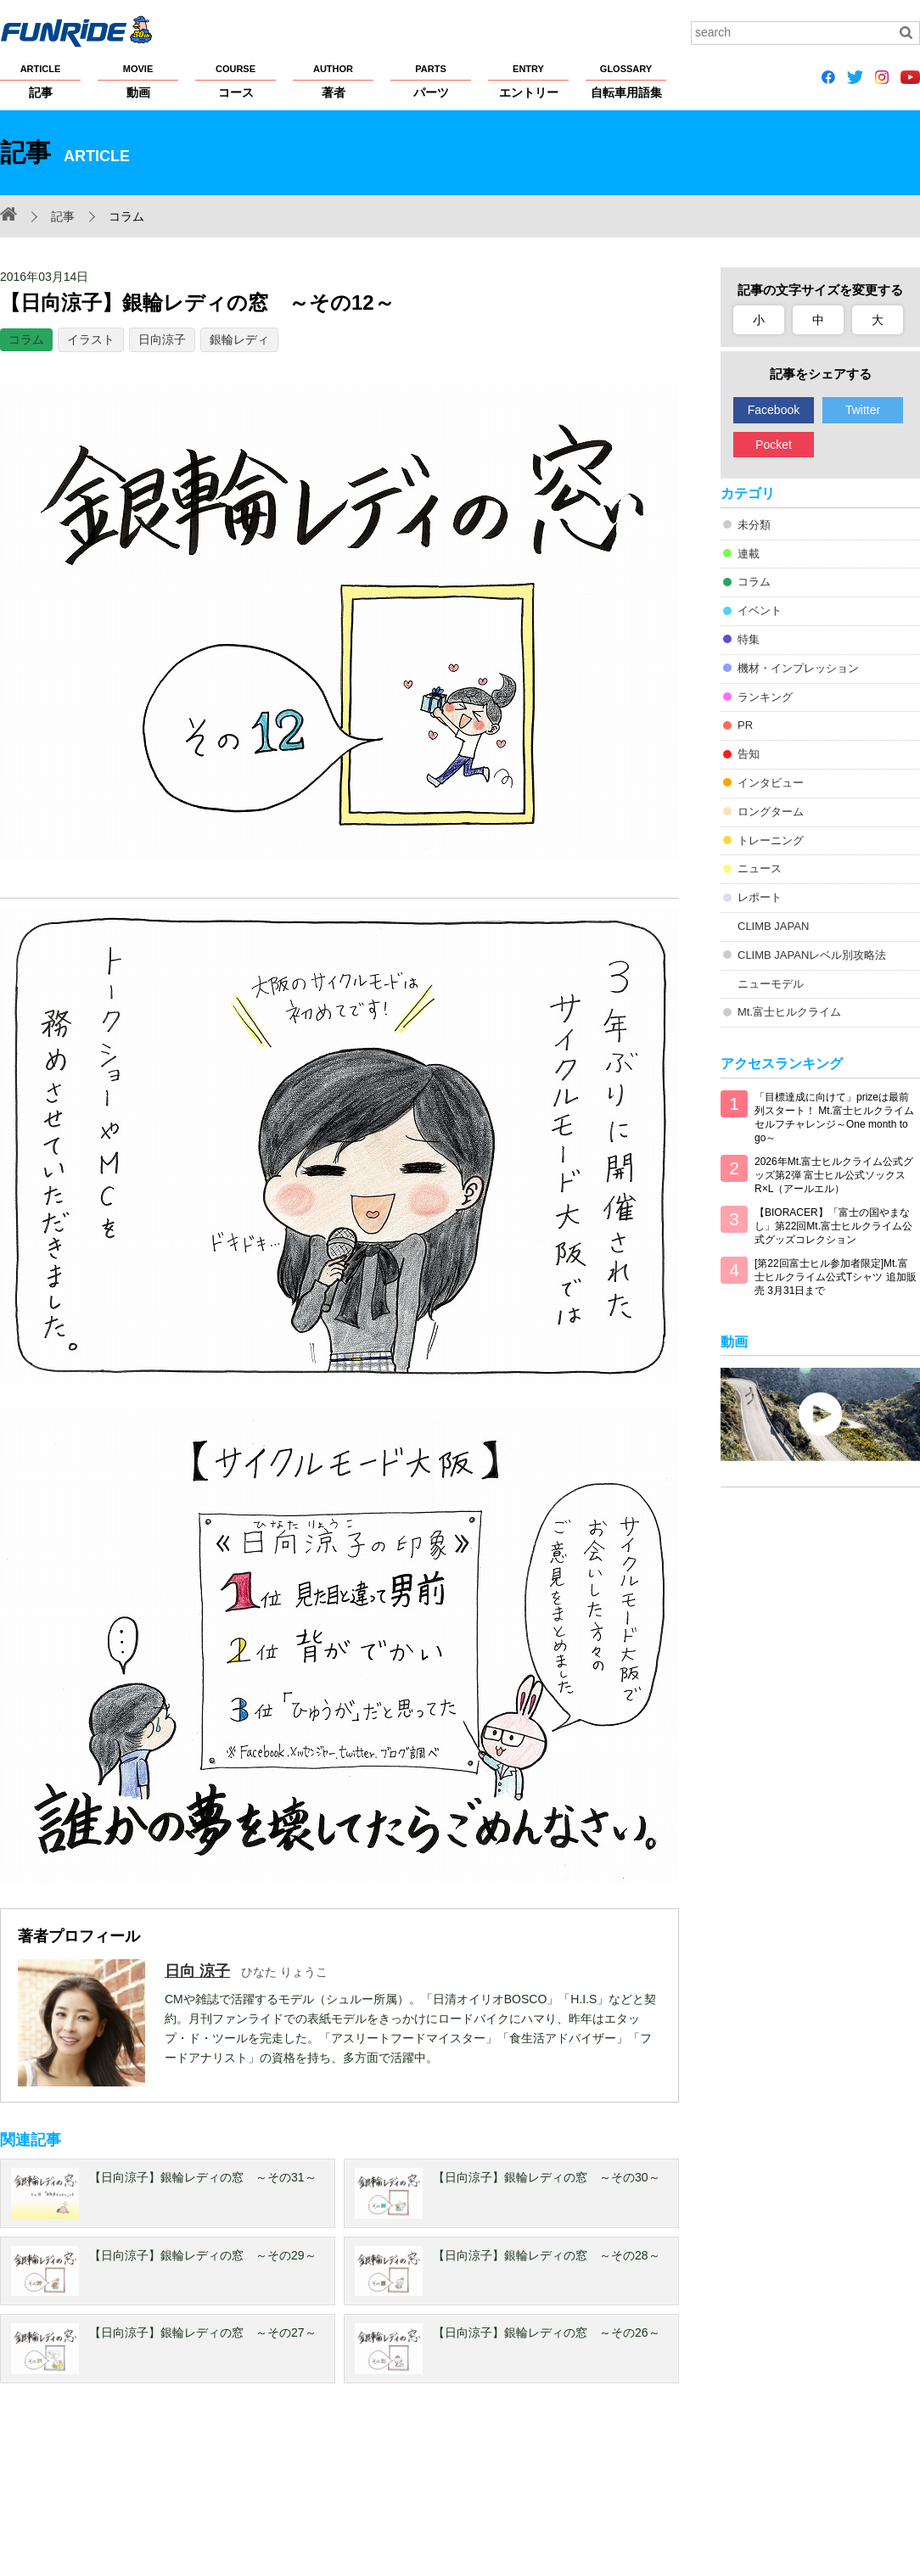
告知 (749, 754)
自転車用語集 (626, 80)
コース (235, 80)
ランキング (765, 697)
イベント (760, 610)
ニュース (760, 868)
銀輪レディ (239, 339)
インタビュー (771, 782)
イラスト (91, 339)
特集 (749, 639)
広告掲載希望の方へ (693, 2492)
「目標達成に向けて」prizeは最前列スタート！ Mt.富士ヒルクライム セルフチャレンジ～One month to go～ (834, 1117)
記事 (40, 80)
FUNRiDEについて (46, 2492)
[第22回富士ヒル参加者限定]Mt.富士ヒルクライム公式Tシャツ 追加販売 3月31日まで (836, 1276)
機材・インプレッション (798, 668)
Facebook (773, 410)
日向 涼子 (197, 1971)
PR (745, 725)
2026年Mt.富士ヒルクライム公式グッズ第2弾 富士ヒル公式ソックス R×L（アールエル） (834, 1175)
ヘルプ (409, 2492)
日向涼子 (162, 339)
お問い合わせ (813, 2492)
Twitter (862, 410)
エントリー (528, 80)
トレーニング (771, 840)
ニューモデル (771, 983)
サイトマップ (480, 2492)
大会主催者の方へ (579, 2492)
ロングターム (771, 811)
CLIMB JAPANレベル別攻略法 (812, 955)
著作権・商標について (316, 2492)
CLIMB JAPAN (773, 926)
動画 (138, 80)
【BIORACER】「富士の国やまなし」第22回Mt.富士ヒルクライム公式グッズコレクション (833, 1226)
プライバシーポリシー (185, 2492)
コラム (26, 339)
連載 (749, 553)
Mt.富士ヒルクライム (789, 1011)
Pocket (773, 444)
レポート (760, 897)
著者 (333, 80)
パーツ (430, 80)
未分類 (754, 524)
